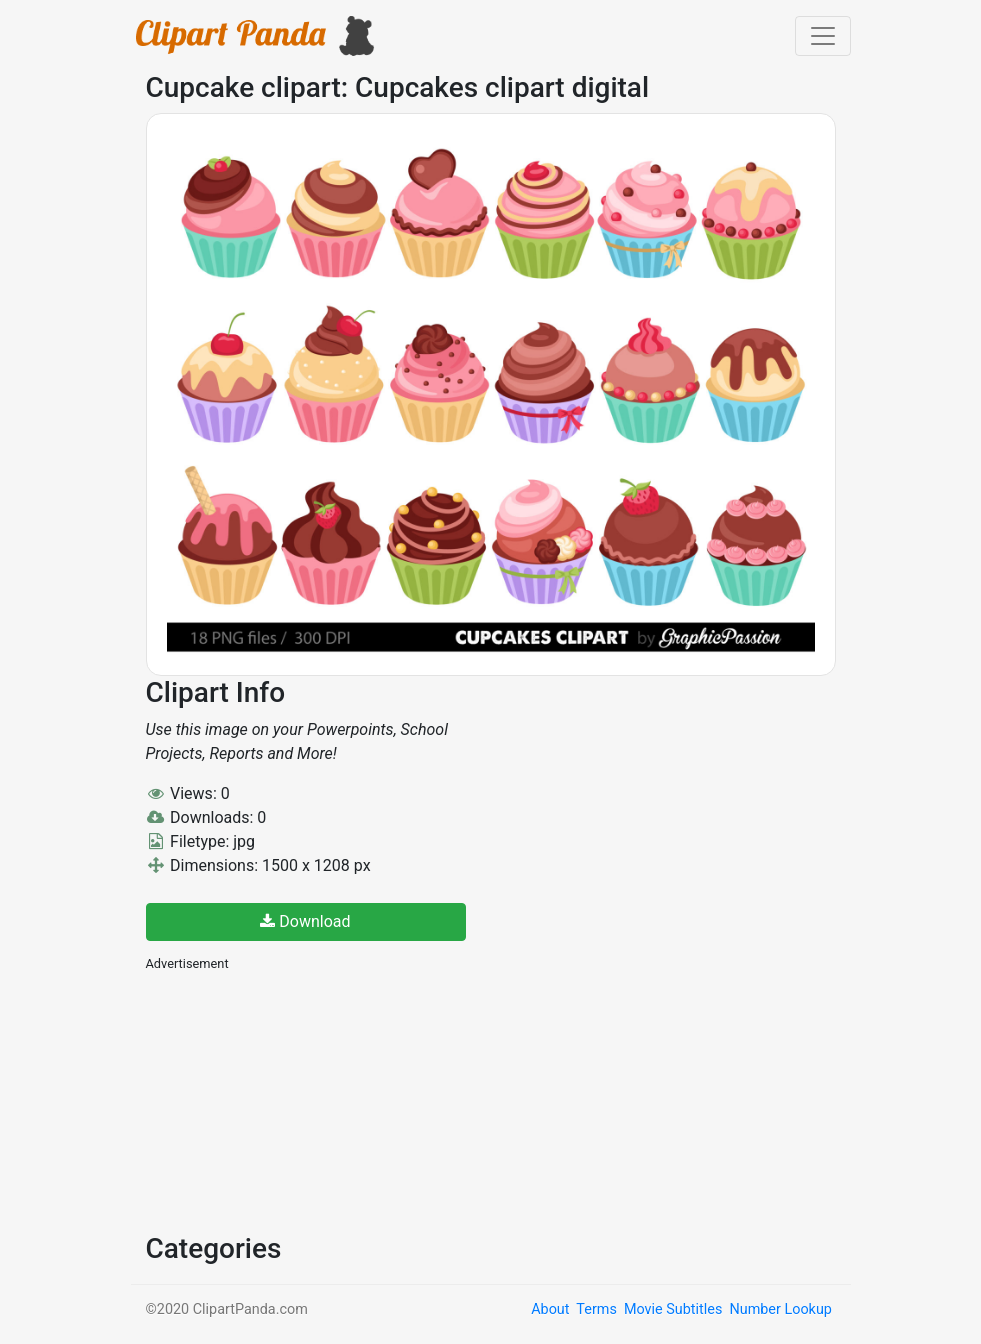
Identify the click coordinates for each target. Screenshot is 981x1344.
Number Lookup (780, 1309)
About (550, 1309)
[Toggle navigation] (823, 36)
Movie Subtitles (673, 1309)
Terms (596, 1309)
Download (305, 921)
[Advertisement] (296, 1100)
